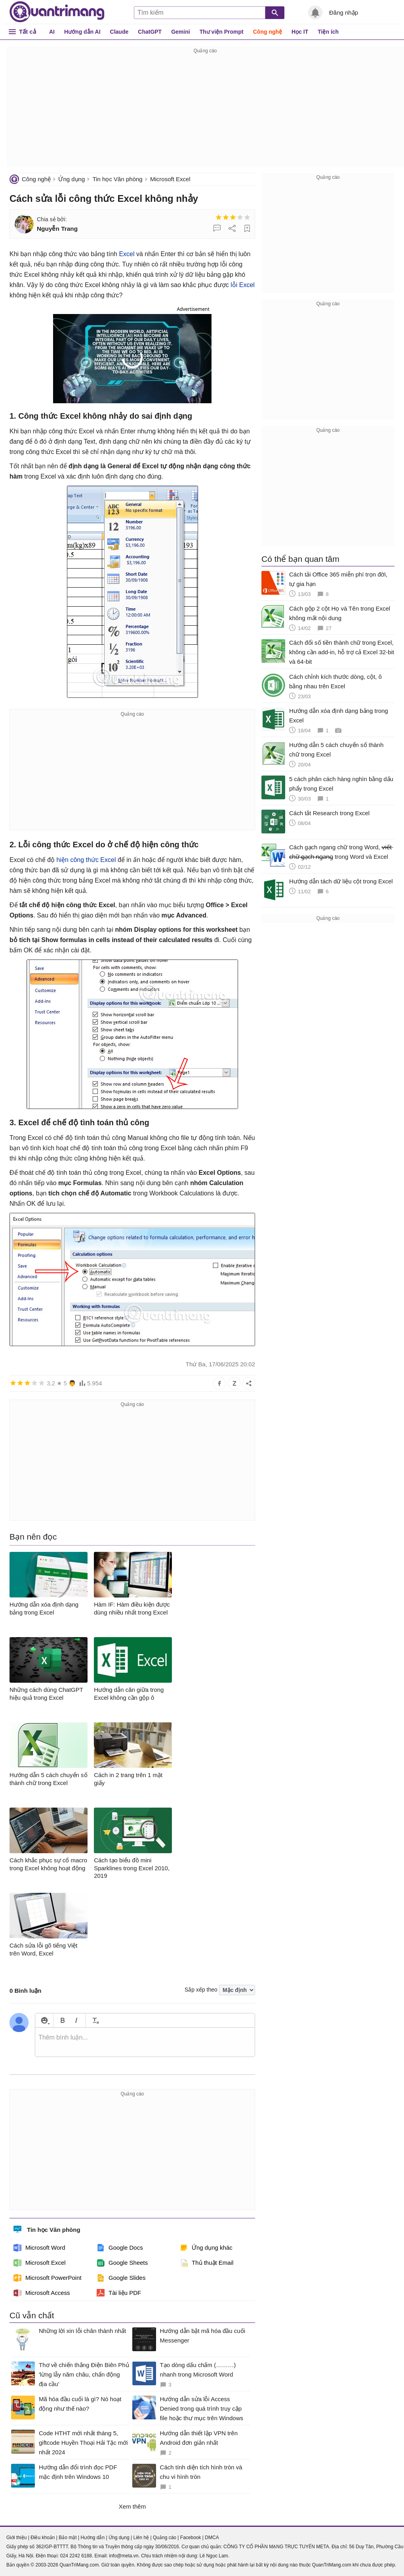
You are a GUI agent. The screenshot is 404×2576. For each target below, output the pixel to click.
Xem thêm (132, 2506)
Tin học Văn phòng (118, 179)
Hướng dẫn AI (82, 32)
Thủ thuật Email (206, 2263)
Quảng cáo (164, 2537)
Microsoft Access (41, 2293)
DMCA (212, 2537)
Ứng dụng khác (206, 2248)
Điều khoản (42, 2537)
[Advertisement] (205, 111)
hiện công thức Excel (85, 859)
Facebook (190, 2537)
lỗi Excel (243, 285)
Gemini (180, 32)
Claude (119, 32)
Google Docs (120, 2248)
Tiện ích (328, 32)
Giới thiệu (16, 2537)
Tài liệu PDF (119, 2293)
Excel (126, 254)
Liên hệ (141, 2537)
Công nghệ (267, 32)
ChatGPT (150, 32)
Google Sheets (122, 2263)
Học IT (300, 32)
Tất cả (27, 31)
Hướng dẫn (92, 2537)
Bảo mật (67, 2537)
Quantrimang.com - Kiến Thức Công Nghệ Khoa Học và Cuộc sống (57, 12)
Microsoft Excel (170, 179)
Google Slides (121, 2278)
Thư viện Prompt (222, 32)
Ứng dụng (71, 179)
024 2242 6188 (76, 2556)
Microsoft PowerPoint (47, 2278)
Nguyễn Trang (57, 228)
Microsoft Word (39, 2248)
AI (52, 32)
